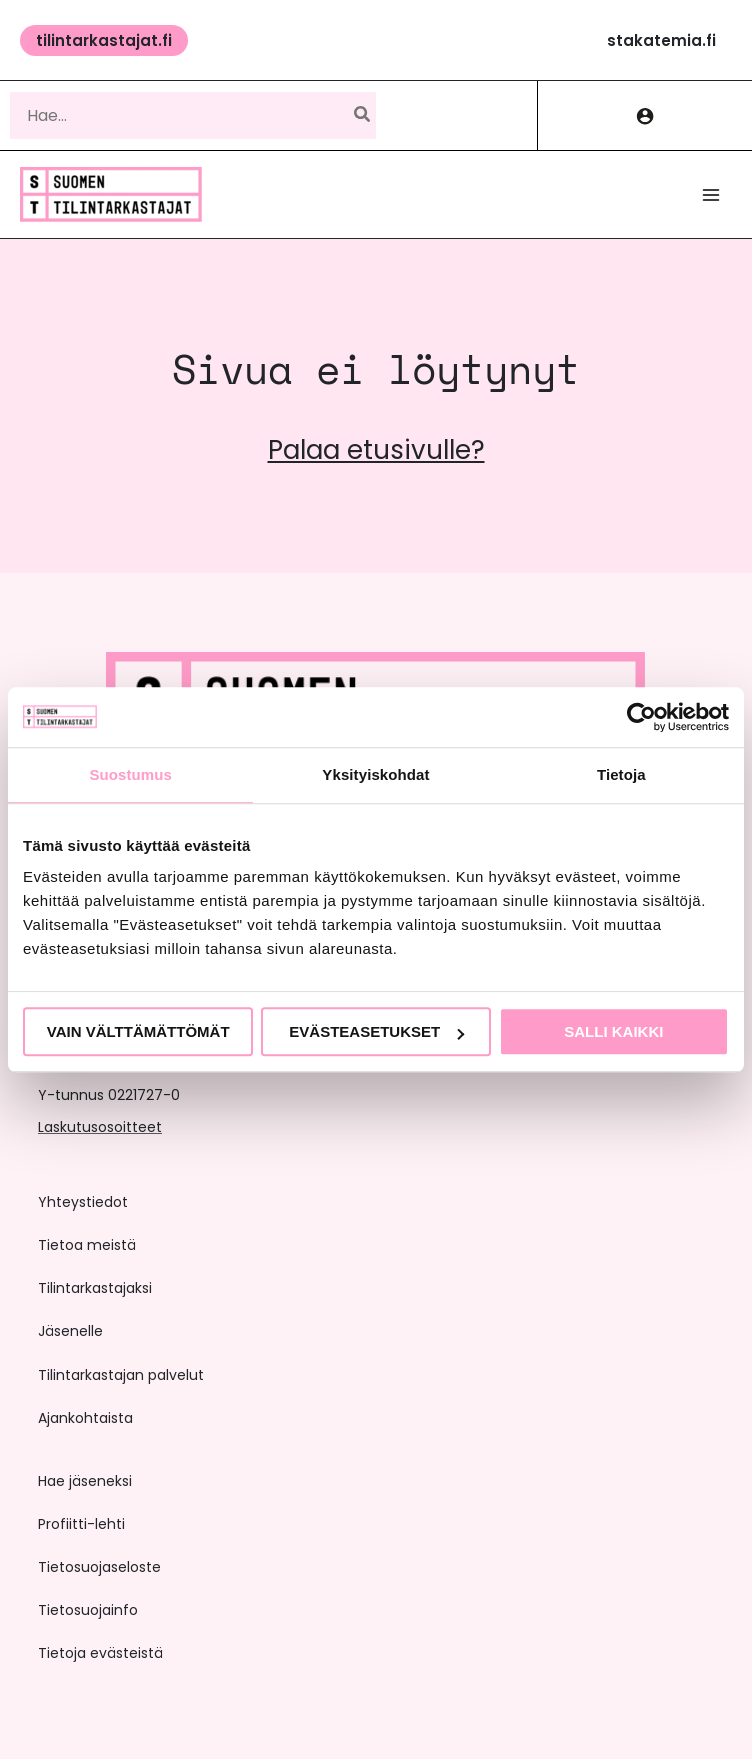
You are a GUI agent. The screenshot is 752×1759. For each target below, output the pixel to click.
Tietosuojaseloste (99, 1567)
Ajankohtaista (85, 1418)
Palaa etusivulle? (376, 450)
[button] (104, 40)
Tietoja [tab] (621, 774)
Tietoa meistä (87, 1245)
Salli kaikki (613, 1031)
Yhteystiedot (83, 1202)
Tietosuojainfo (88, 1610)
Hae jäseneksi (85, 1481)
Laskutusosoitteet (100, 1127)
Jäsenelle (70, 1331)
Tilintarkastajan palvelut (121, 1375)
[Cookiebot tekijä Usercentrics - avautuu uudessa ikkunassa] (641, 717)
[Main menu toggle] (711, 194)
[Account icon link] (645, 115)
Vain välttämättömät (138, 1031)
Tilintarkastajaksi (95, 1288)
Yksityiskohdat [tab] (375, 774)
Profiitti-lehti (81, 1524)
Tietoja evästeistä (100, 1653)
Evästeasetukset (376, 1031)
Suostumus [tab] (130, 774)
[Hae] (363, 115)
